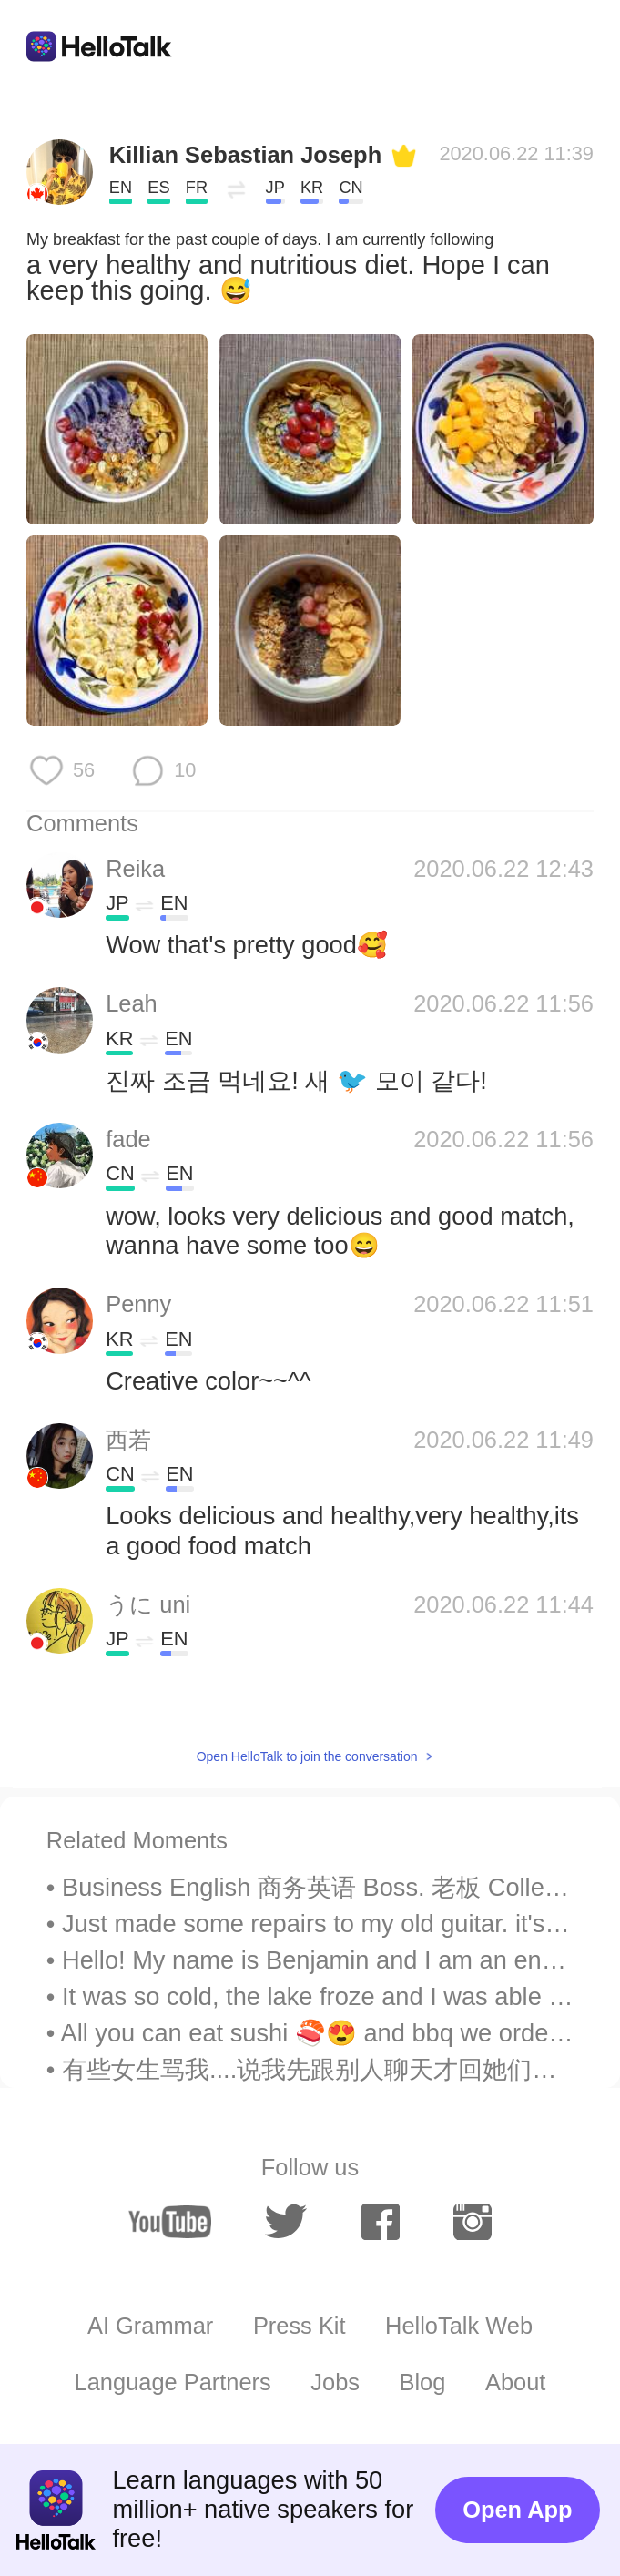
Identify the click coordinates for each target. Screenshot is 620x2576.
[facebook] (380, 2222)
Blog (423, 2382)
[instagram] (472, 2222)
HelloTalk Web (459, 2325)
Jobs (335, 2382)
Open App (517, 2509)
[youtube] (169, 2221)
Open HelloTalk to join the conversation (307, 1756)
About (515, 2382)
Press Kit (299, 2325)
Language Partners (173, 2382)
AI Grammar (150, 2325)
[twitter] (285, 2221)
